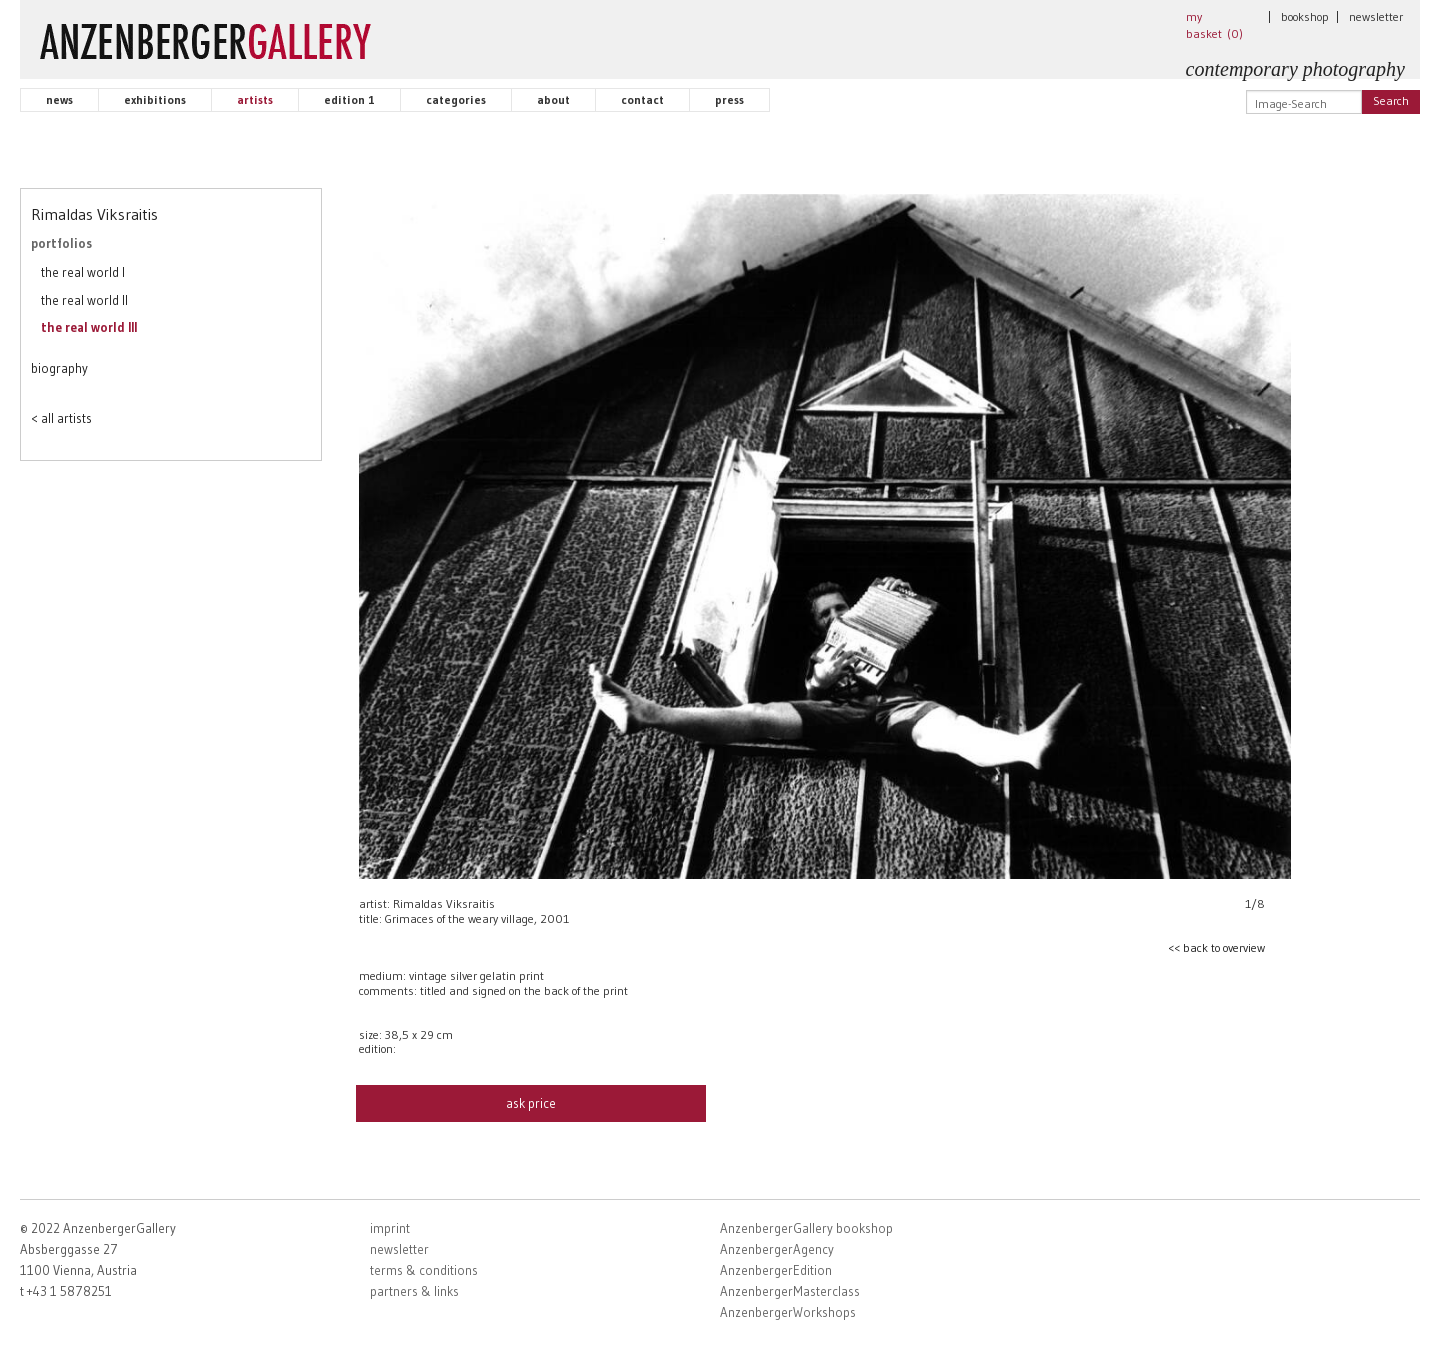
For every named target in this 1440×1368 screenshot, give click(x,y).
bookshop (1305, 16)
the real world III (89, 327)
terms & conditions (424, 1270)
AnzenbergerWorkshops (788, 1312)
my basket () (1214, 25)
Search (1391, 100)
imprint (390, 1228)
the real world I (83, 272)
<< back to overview (1216, 947)
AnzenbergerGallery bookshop (806, 1228)
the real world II (84, 300)
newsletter (1376, 16)
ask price (531, 1103)
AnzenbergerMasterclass (790, 1291)
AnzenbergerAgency (777, 1249)
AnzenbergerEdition (776, 1270)
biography (59, 368)
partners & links (414, 1291)
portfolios (61, 243)
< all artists (61, 418)
